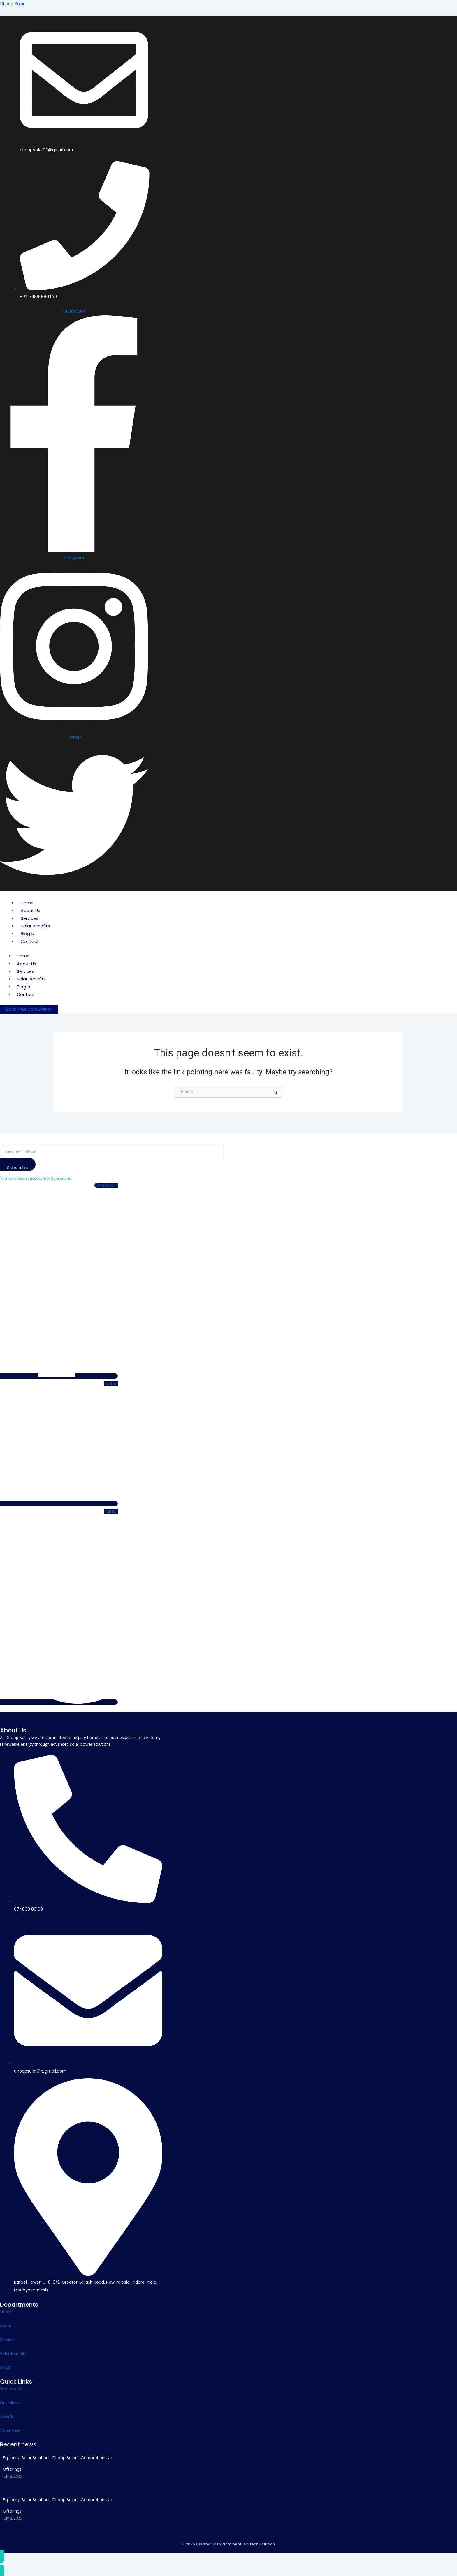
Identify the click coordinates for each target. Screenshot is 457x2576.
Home (27, 902)
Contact (30, 941)
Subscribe (20, 1167)
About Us (31, 910)
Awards (7, 2416)
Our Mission (11, 2402)
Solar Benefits (36, 925)
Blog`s (27, 933)
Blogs (5, 2367)
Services (30, 918)
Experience (10, 2430)
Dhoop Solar (12, 3)
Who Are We (12, 2388)
